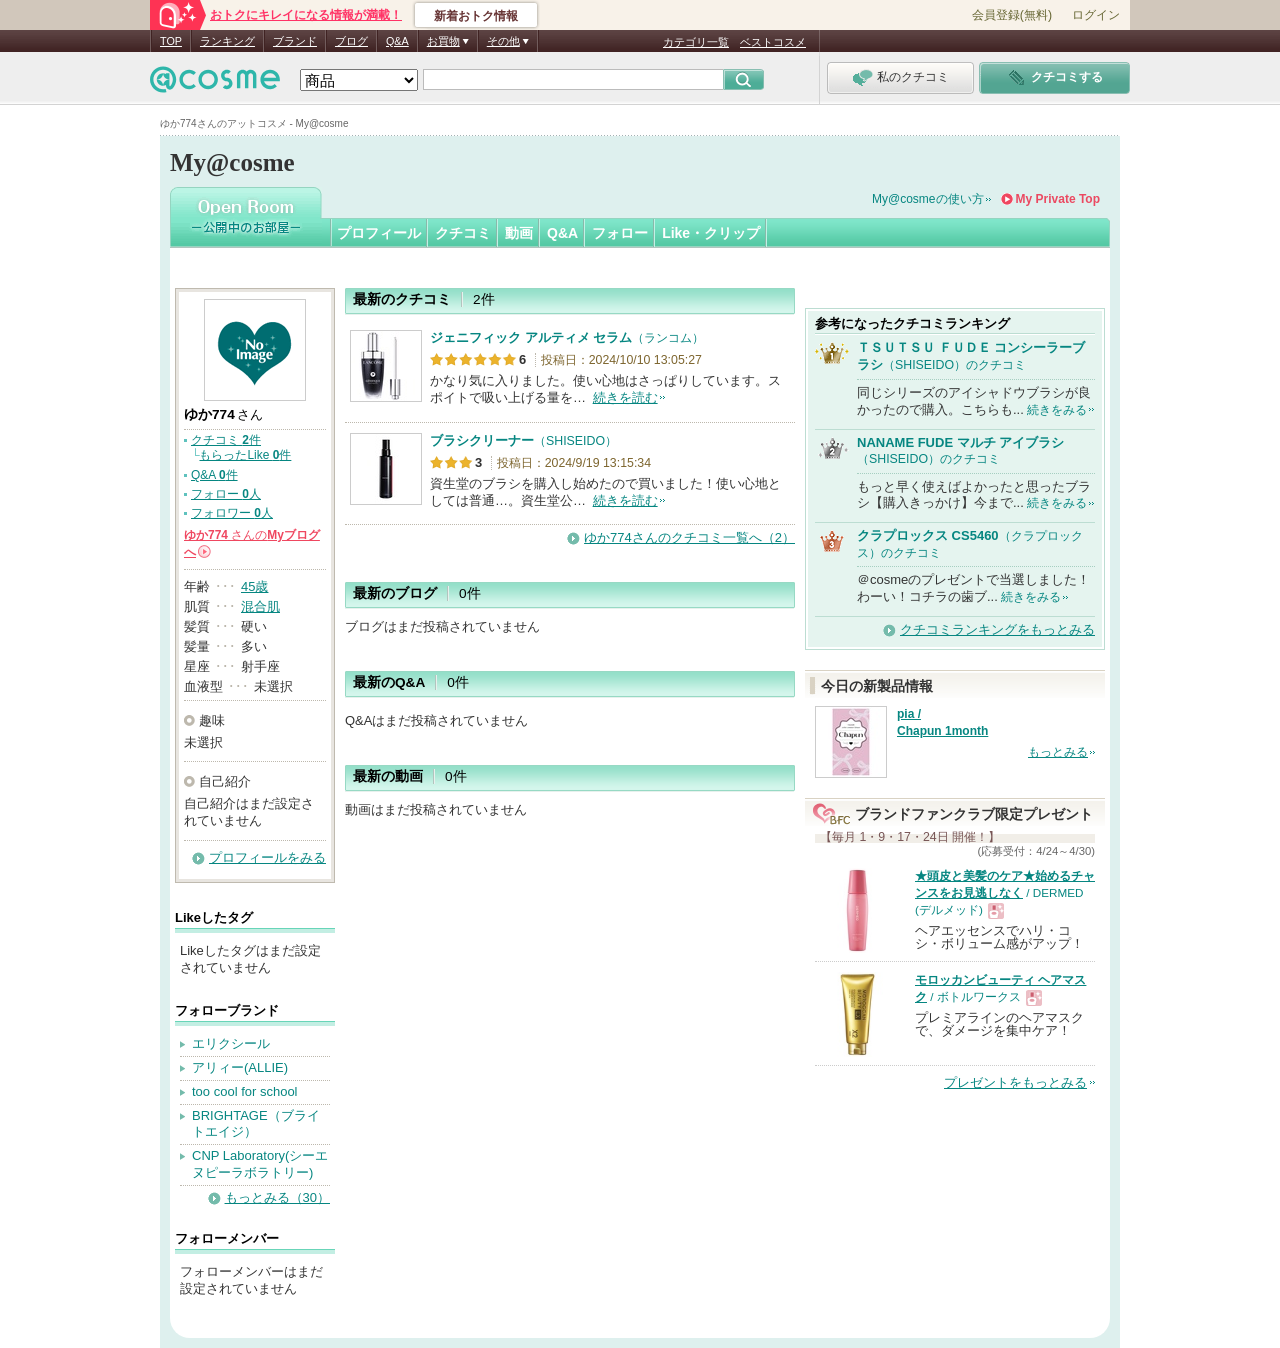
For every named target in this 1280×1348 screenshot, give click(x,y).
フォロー (620, 233)
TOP (171, 41)
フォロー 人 (226, 494)
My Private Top (1058, 199)
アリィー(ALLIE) (240, 1067)
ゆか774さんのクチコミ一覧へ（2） (689, 537)
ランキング (227, 41)
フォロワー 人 (232, 513)
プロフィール (379, 233)
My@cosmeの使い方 (928, 199)
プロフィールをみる (267, 857)
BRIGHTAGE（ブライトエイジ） (256, 1124)
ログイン (1096, 15)
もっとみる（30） (277, 1197)
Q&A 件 (214, 475)
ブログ (351, 41)
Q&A (397, 41)
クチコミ (463, 233)
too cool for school (245, 1091)
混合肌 (260, 606)
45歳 (254, 586)
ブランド (295, 41)
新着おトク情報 (476, 16)
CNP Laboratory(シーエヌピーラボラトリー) (260, 1164)
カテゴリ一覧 (696, 42)
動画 (519, 233)
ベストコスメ (773, 42)
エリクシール (231, 1043)
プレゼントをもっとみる (1015, 1082)
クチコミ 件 (226, 440)
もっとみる (1058, 752)
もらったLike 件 (245, 455)
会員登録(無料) (1012, 15)
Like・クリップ (711, 233)
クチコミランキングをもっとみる (997, 629)
